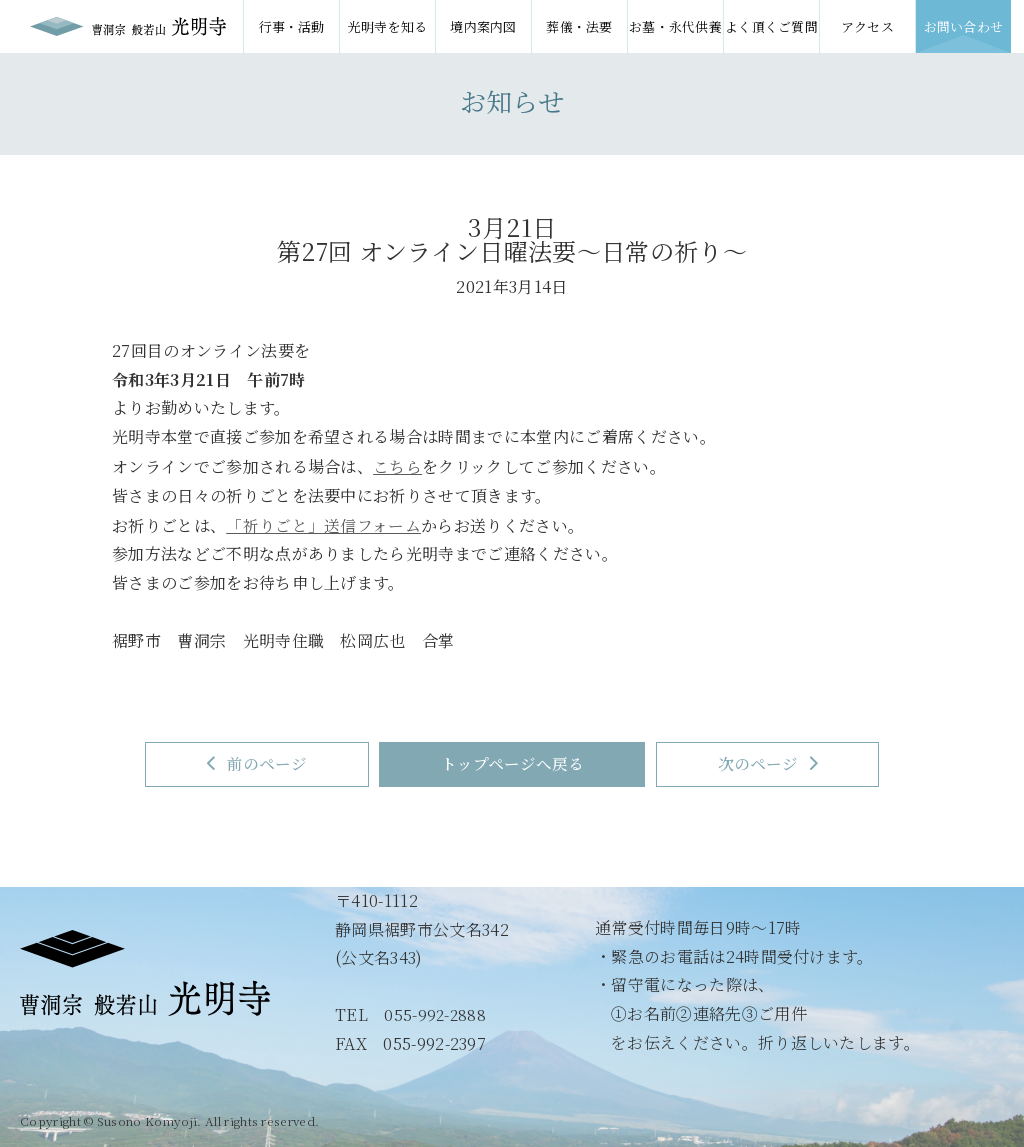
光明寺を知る (388, 26)
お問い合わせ (964, 26)
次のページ (786, 763)
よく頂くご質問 (771, 26)
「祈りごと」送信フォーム (323, 523)
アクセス (867, 26)
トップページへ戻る (512, 763)
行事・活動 (291, 26)
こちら (397, 465)
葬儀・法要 (579, 26)
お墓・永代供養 (675, 26)
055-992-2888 (436, 1014)
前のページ (239, 763)
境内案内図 (483, 26)
